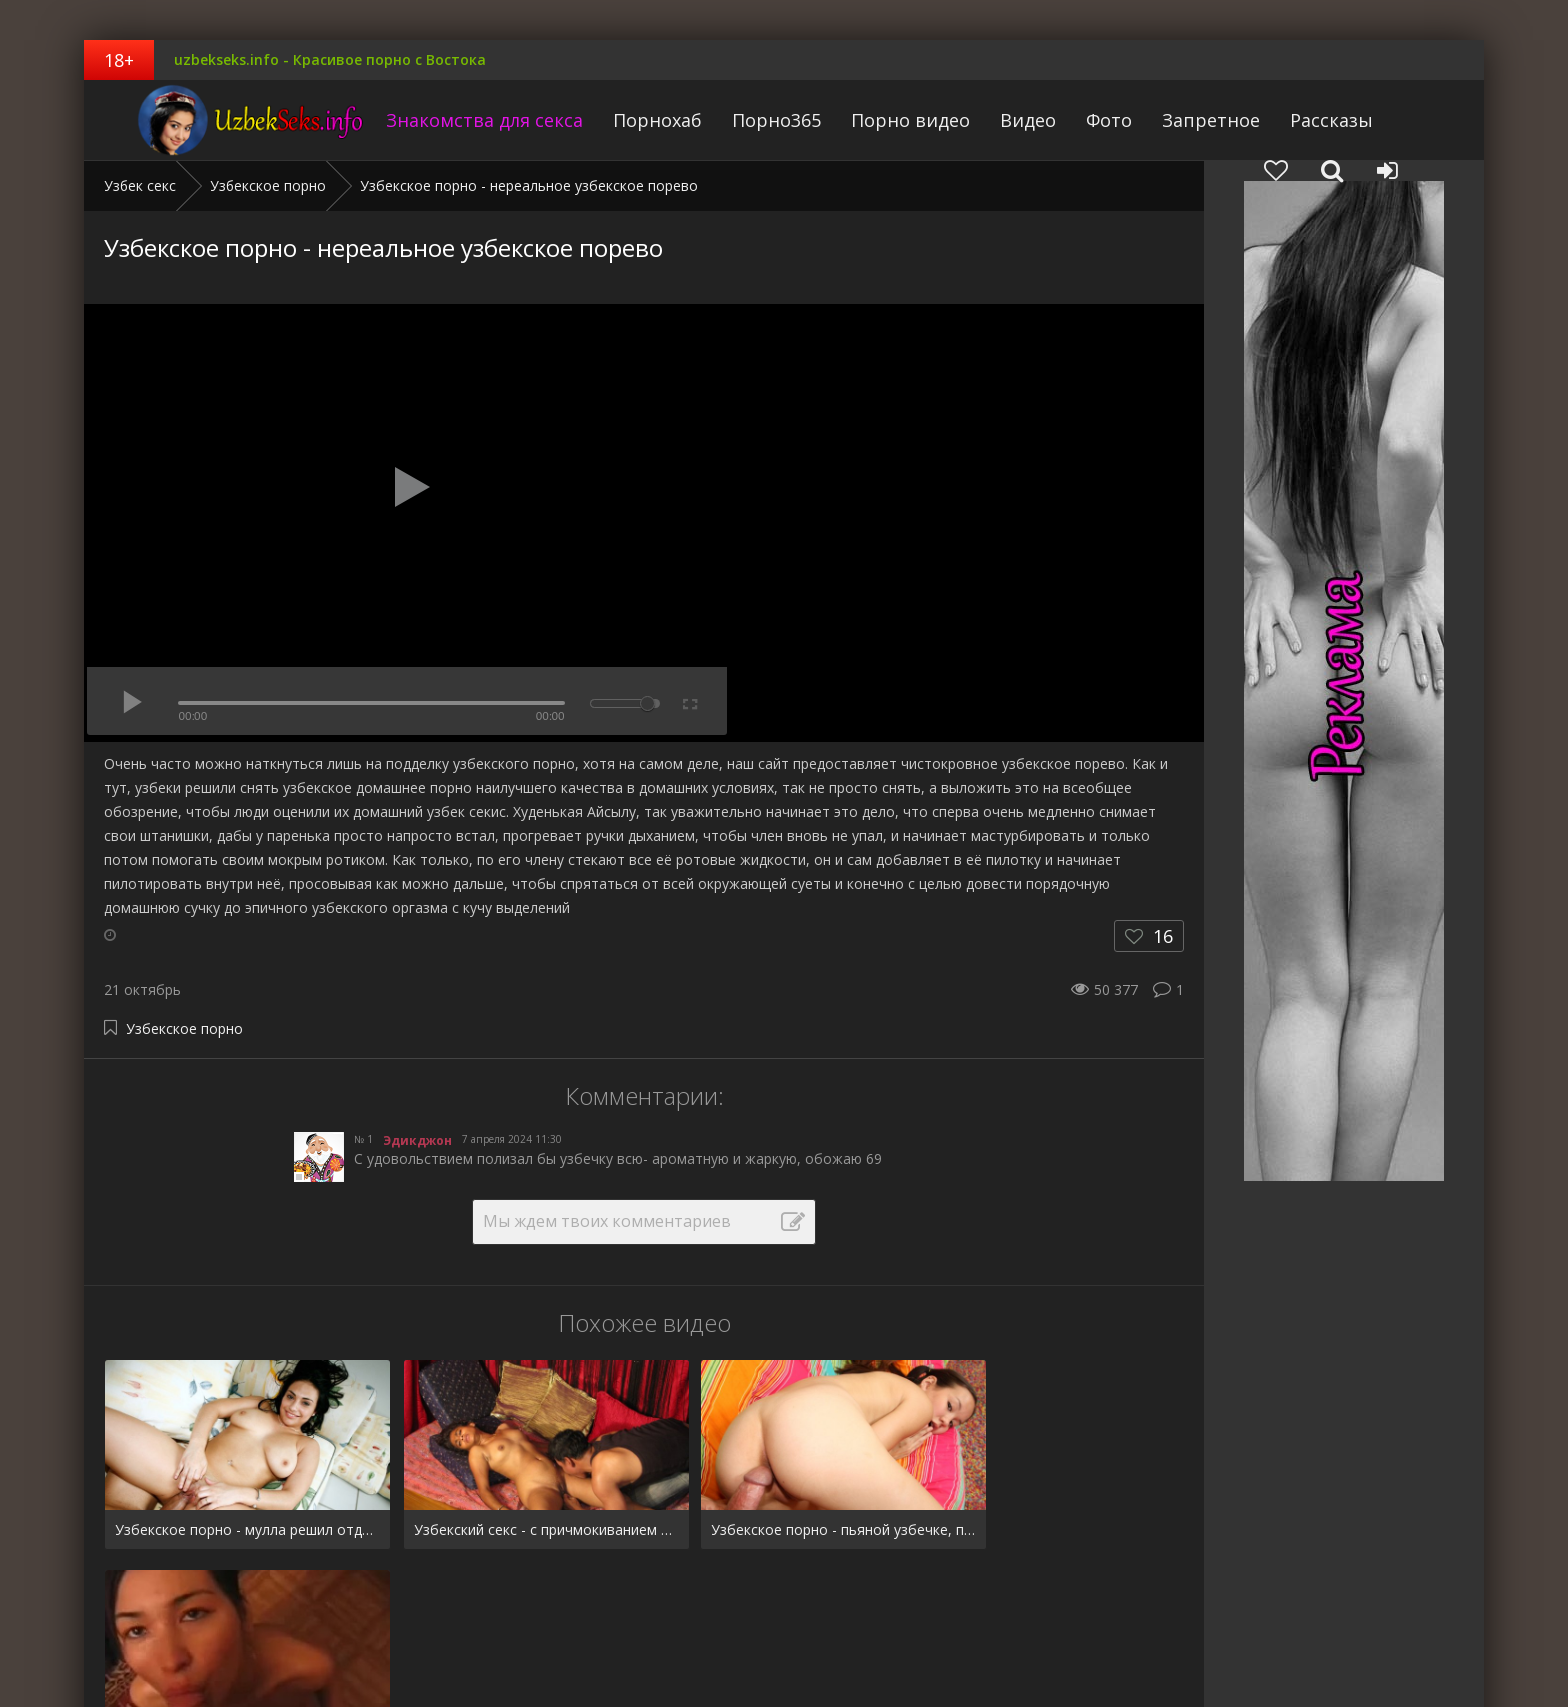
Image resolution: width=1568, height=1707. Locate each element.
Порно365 (739, 120)
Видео (991, 120)
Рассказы (1294, 120)
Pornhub (131, 1629)
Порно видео (873, 120)
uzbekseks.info (209, 120)
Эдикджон (417, 1140)
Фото (1072, 120)
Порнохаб (620, 120)
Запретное (1174, 120)
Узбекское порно (184, 1028)
